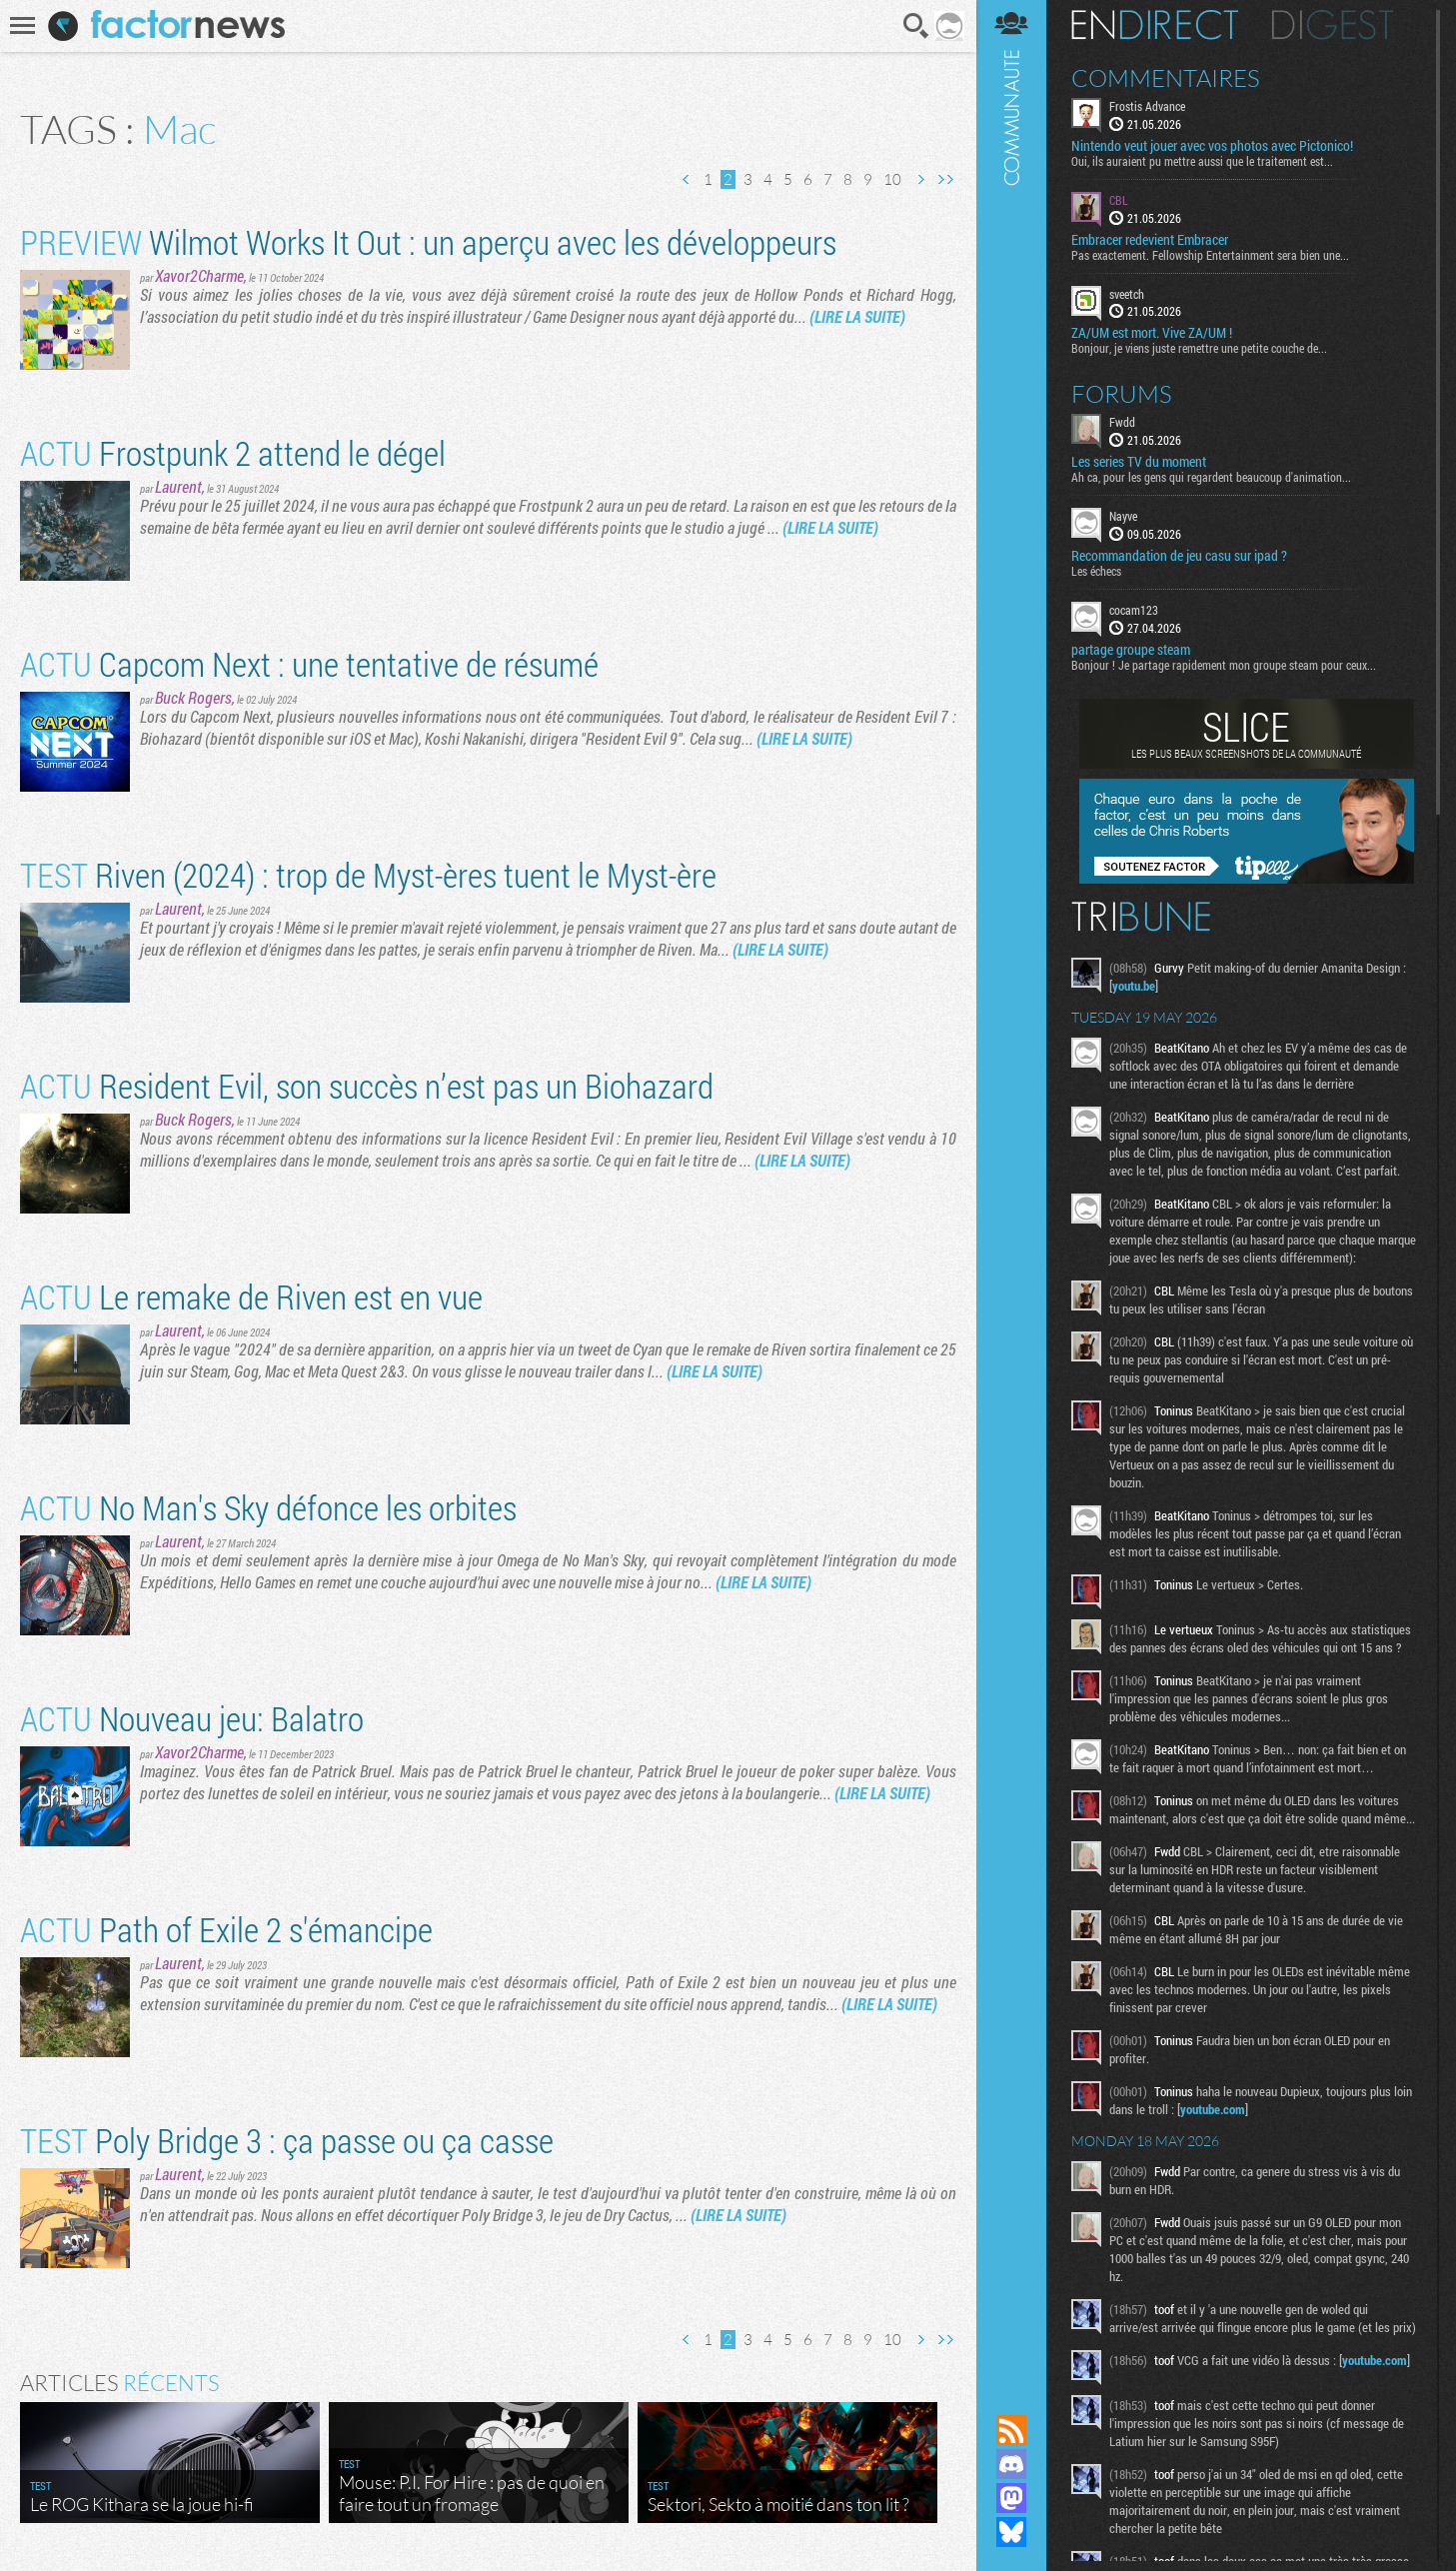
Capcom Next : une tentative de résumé (309, 663)
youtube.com (1212, 2109)
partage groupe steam (1130, 650)
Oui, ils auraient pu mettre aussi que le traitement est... (1202, 161)
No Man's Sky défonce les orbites (268, 1506)
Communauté (1011, 1188)
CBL (1118, 200)
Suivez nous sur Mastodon (1011, 2498)
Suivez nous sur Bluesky (1011, 2532)
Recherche (916, 26)
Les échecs (1096, 571)
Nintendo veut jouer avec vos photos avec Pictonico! (1212, 146)
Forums (1121, 394)
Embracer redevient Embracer (1149, 240)
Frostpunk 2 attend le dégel (233, 452)
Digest (1332, 25)
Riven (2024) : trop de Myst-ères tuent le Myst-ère (368, 874)
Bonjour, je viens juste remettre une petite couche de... (1199, 348)
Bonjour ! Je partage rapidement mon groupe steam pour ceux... (1223, 665)
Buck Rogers (193, 697)
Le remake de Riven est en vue (251, 1296)
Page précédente (687, 179)
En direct (1154, 25)
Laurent (178, 486)
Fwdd (1122, 422)
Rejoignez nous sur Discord (1011, 2464)
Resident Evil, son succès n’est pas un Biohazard (367, 1085)
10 (892, 179)
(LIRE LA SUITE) (857, 316)
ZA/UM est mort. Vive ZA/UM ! (1151, 333)
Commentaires (1165, 78)
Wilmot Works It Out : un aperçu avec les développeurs (428, 241)
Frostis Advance (1147, 106)
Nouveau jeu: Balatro (192, 1717)
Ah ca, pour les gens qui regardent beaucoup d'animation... (1211, 477)
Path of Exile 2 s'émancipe (226, 1928)
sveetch (1126, 294)
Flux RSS (1011, 2430)
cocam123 (1133, 610)
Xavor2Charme (199, 275)
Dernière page (945, 179)
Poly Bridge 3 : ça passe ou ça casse (287, 2139)
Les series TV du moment (1138, 462)
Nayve (1123, 516)
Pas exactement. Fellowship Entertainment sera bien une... (1210, 255)
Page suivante (920, 179)
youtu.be (1133, 986)
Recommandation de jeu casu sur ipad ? (1179, 556)
